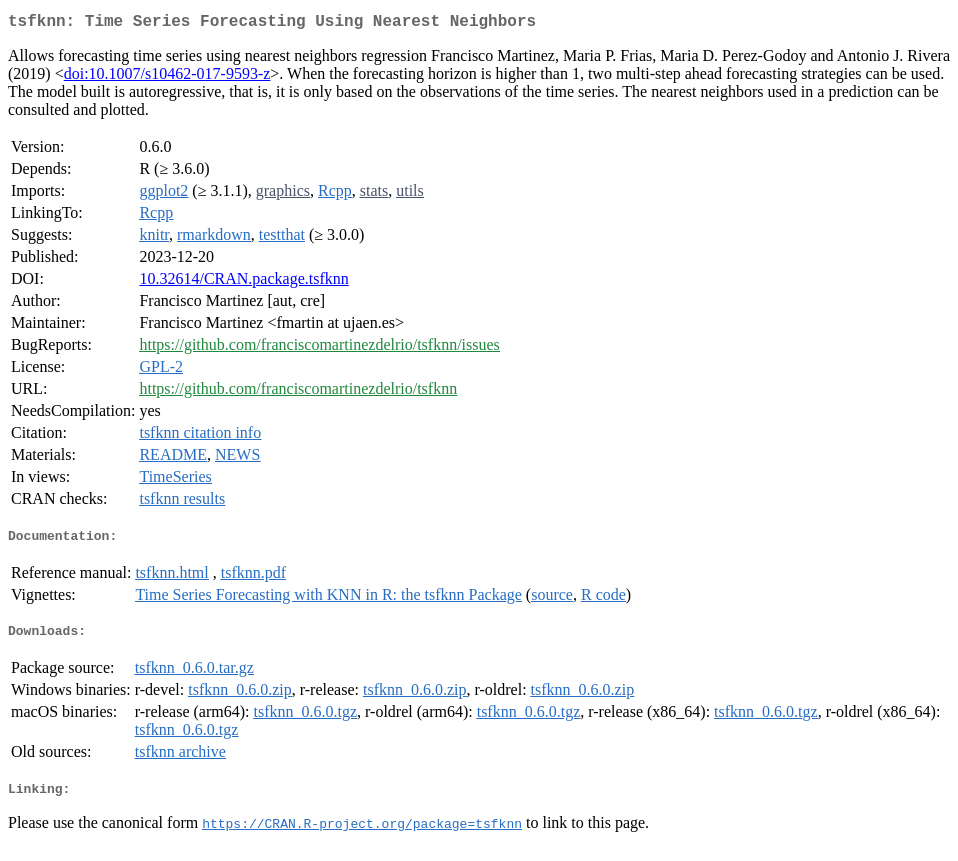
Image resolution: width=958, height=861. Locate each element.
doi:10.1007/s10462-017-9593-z (167, 77)
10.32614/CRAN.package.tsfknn (243, 282)
